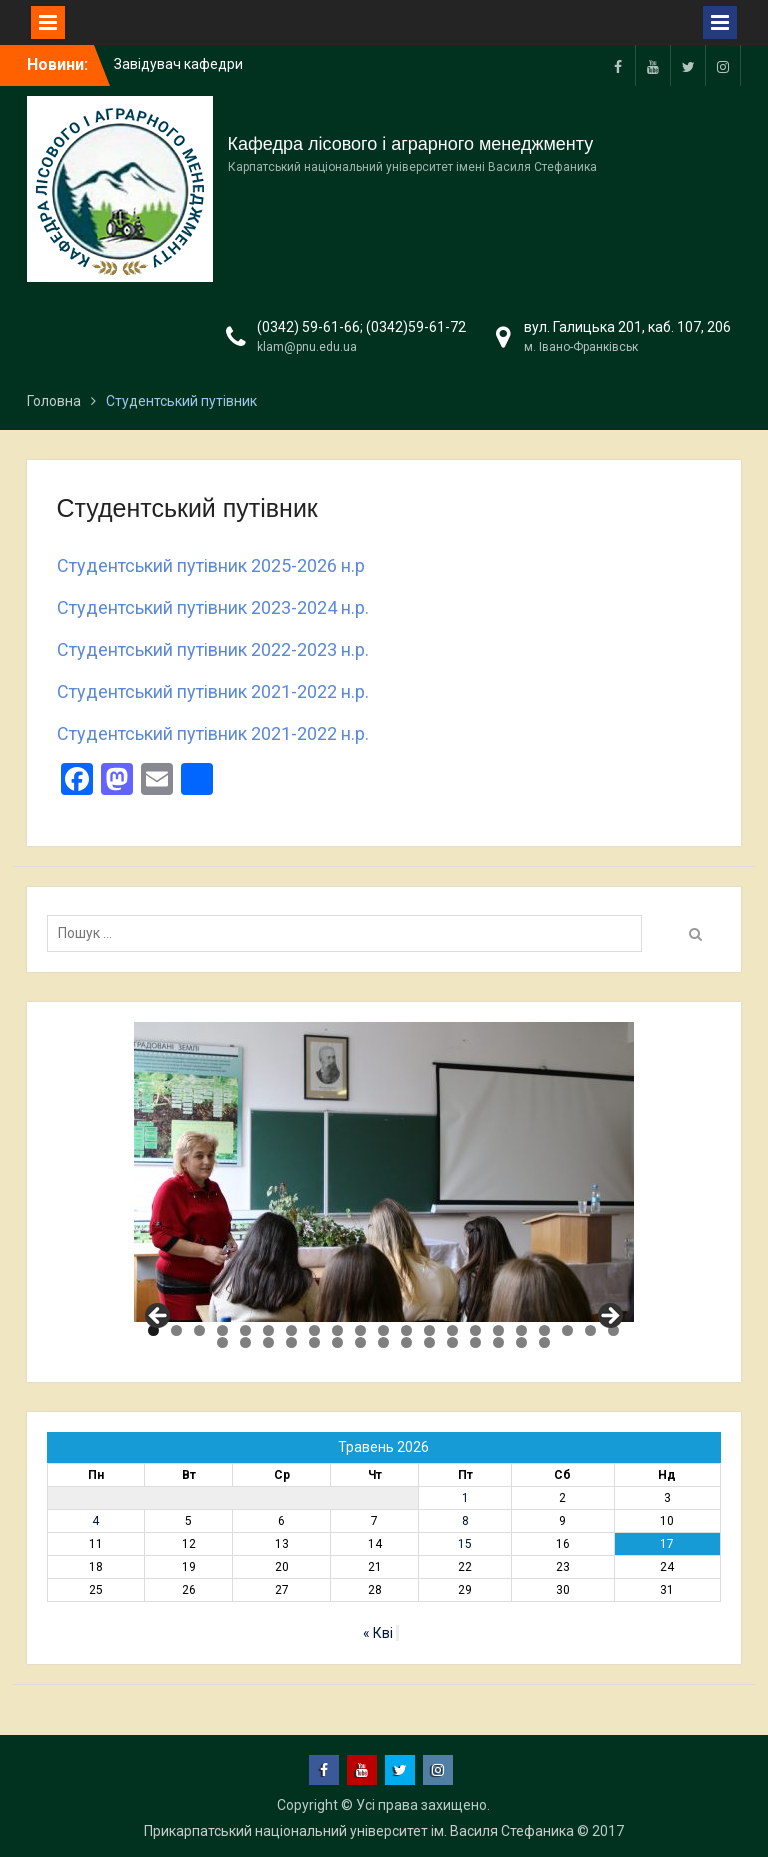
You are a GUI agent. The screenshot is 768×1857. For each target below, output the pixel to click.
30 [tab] (406, 1342)
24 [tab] (268, 1342)
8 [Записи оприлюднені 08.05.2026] (465, 1521)
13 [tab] (429, 1330)
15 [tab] (475, 1330)
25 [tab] (291, 1342)
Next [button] (609, 1317)
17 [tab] (521, 1330)
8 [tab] (314, 1330)
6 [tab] (268, 1330)
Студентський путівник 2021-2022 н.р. (213, 691)
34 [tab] (498, 1342)
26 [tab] (314, 1342)
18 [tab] (544, 1330)
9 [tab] (337, 1330)
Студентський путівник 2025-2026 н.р (211, 565)
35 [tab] (521, 1342)
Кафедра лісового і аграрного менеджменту (411, 144)
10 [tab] (360, 1330)
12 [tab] (406, 1330)
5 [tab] (245, 1330)
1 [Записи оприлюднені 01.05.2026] (465, 1498)
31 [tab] (429, 1342)
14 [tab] (452, 1330)
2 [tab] (176, 1330)
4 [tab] (222, 1330)
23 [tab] (245, 1342)
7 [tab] (291, 1330)
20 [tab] (590, 1330)
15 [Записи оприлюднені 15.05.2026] (465, 1544)
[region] (384, 1172)
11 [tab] (383, 1330)
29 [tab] (383, 1342)
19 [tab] (567, 1330)
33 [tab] (475, 1342)
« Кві (378, 1633)
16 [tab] (498, 1330)
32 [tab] (452, 1342)
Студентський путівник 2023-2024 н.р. (213, 607)
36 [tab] (544, 1342)
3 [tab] (199, 1330)
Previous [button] (159, 1317)
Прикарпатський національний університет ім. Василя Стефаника (359, 1831)
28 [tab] (360, 1342)
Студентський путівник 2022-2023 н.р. (213, 649)
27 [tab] (337, 1342)
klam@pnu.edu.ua (307, 347)
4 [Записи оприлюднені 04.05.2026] (95, 1521)
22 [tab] (222, 1342)
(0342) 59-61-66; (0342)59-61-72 (361, 327)
